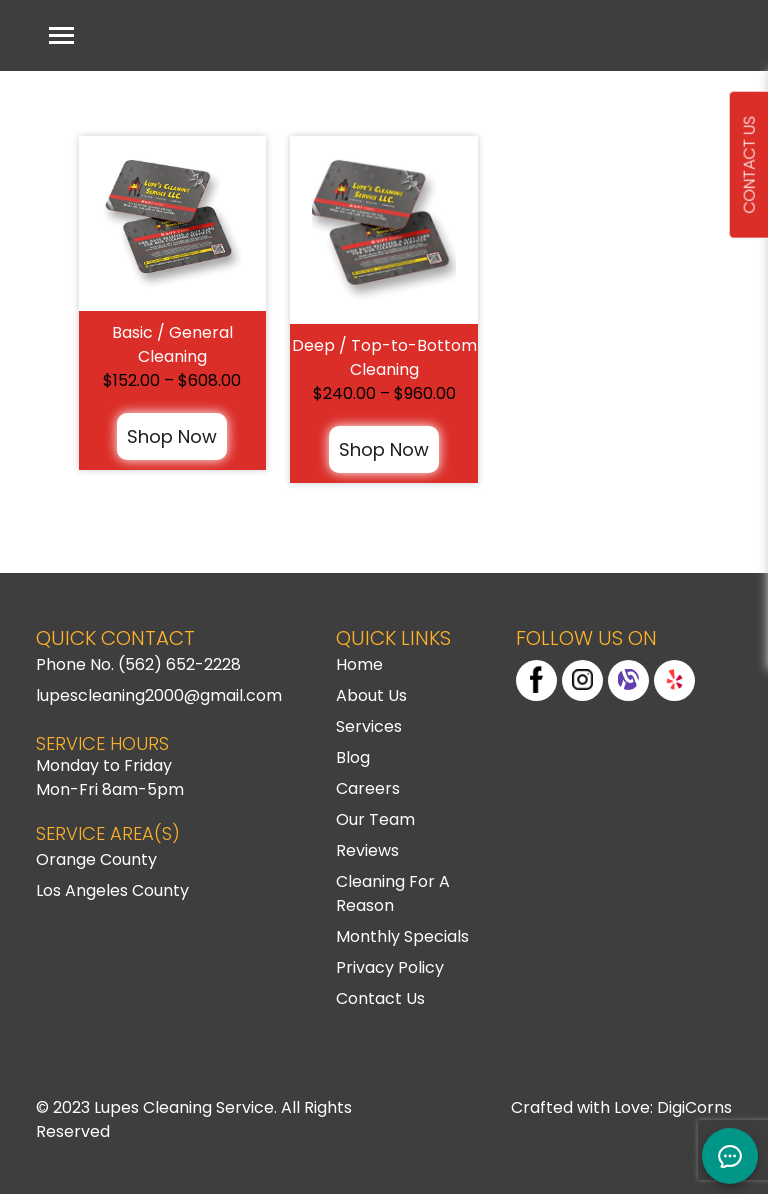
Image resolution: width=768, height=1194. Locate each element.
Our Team (375, 819)
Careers (368, 788)
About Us (371, 695)
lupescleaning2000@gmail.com (159, 695)
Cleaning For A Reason (393, 893)
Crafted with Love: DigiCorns (621, 1107)
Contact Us (380, 998)
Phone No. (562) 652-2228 (138, 664)
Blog (353, 757)
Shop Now (172, 436)
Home (359, 664)
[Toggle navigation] (61, 35)
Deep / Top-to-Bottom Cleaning (384, 357)
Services (369, 726)
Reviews (367, 850)
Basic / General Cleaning (172, 344)
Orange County (96, 859)
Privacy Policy (390, 967)
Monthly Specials (402, 936)
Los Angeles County (112, 890)
